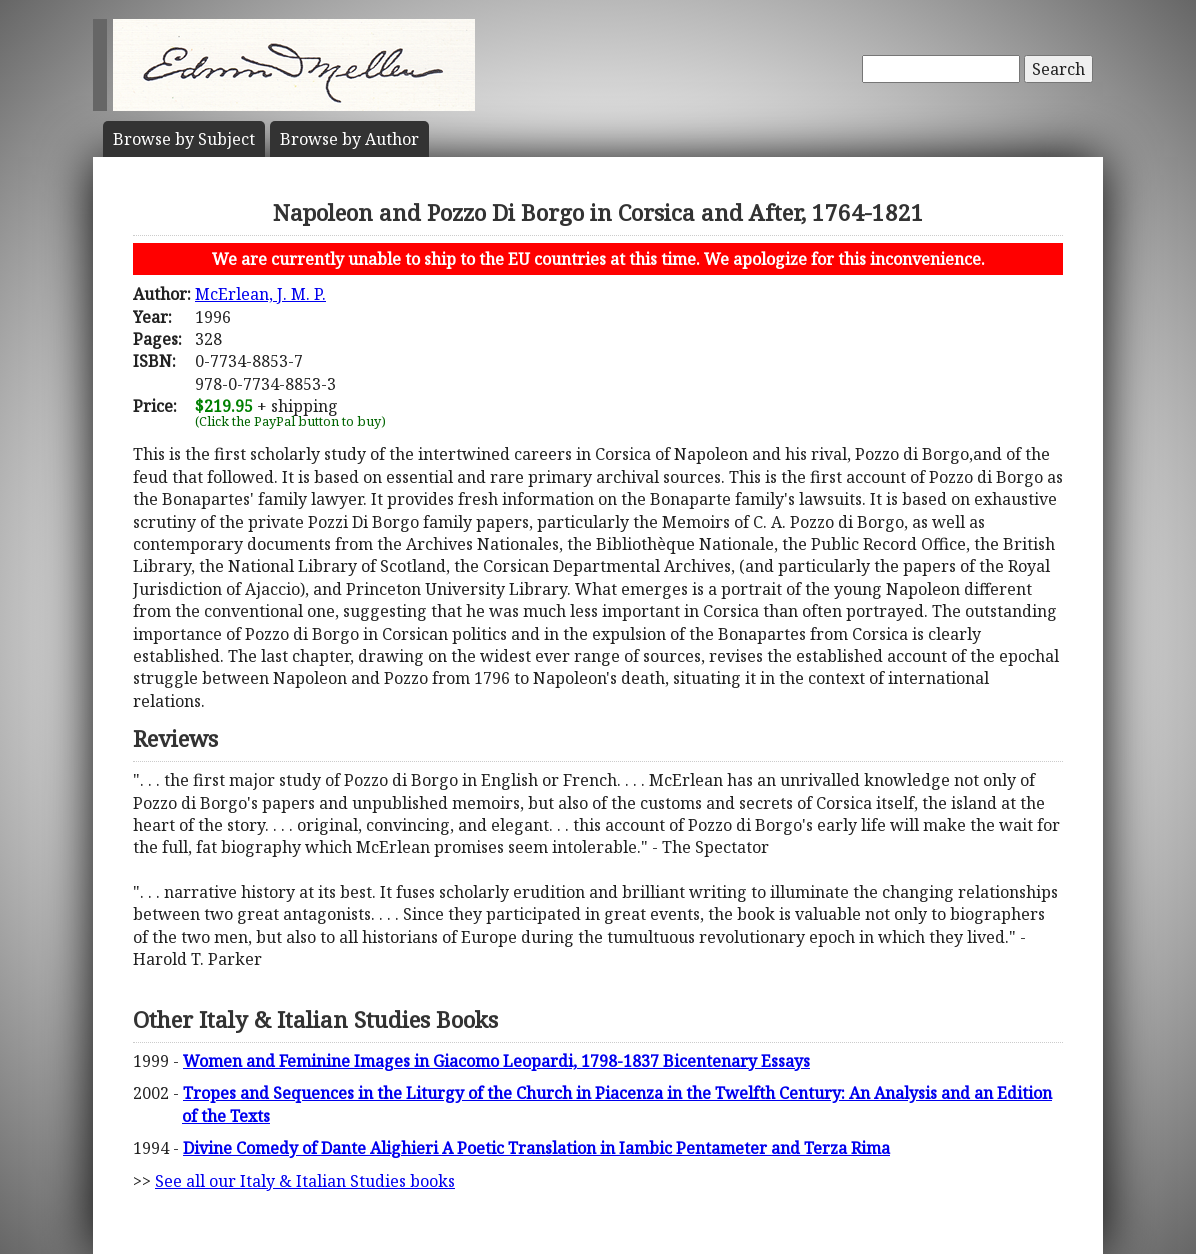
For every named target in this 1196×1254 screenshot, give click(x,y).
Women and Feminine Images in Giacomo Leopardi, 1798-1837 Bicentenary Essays (496, 1061)
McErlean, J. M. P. (260, 294)
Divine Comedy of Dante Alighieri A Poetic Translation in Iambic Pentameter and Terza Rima (536, 1148)
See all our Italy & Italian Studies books (305, 1181)
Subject (184, 139)
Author (349, 139)
